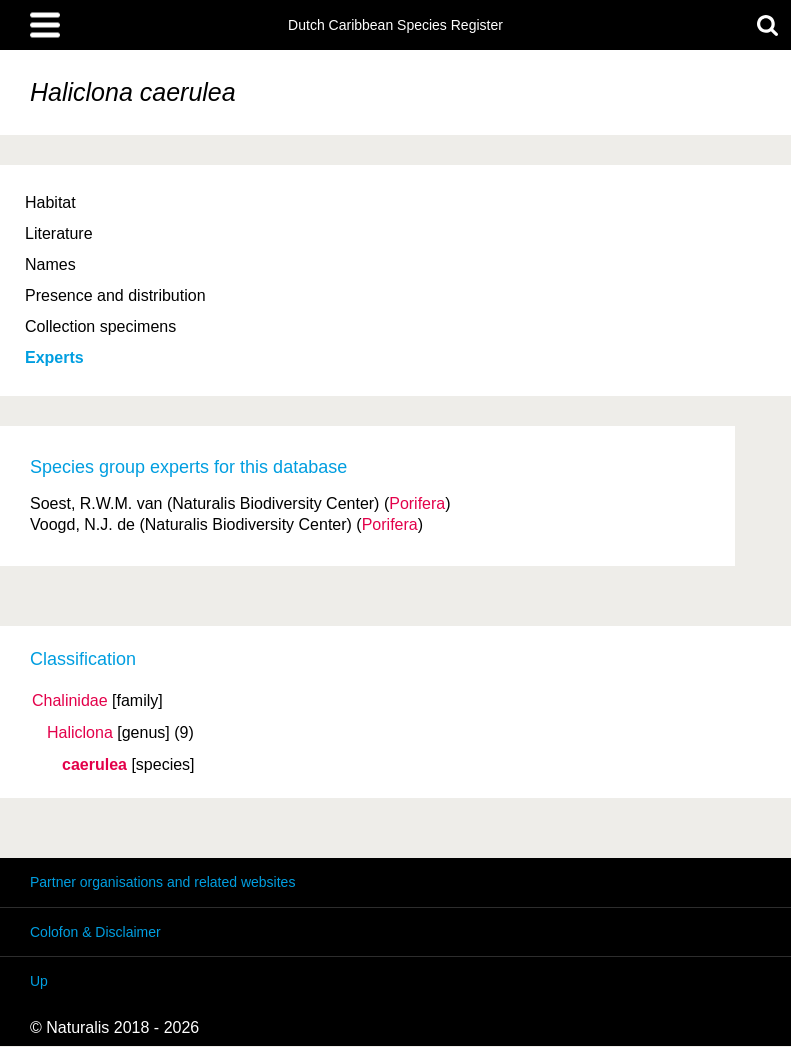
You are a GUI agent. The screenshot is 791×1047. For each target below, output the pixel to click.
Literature (59, 233)
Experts (54, 357)
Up (39, 981)
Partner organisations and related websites (162, 882)
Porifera (417, 503)
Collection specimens (100, 326)
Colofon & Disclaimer (95, 932)
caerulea (94, 765)
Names (50, 264)
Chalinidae (70, 701)
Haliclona (80, 733)
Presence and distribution (115, 295)
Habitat (50, 202)
